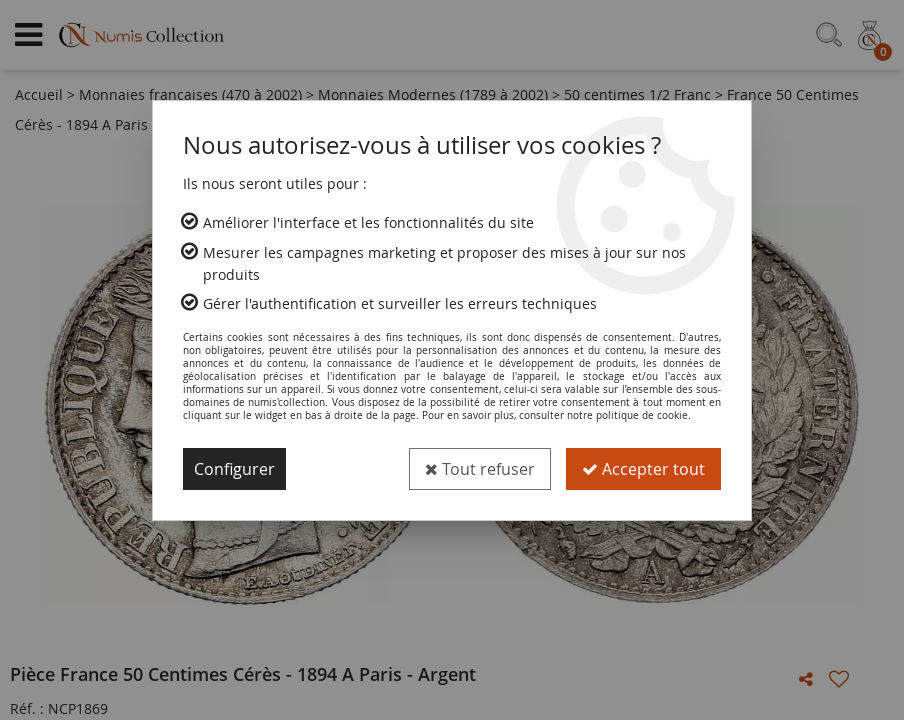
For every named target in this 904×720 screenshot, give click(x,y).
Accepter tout (643, 469)
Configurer (234, 469)
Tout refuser (480, 469)
